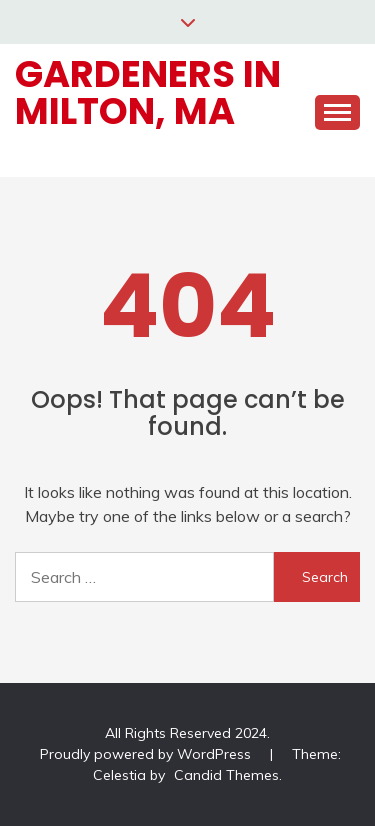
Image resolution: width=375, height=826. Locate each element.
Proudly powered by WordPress (147, 754)
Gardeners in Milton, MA (148, 92)
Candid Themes (226, 775)
